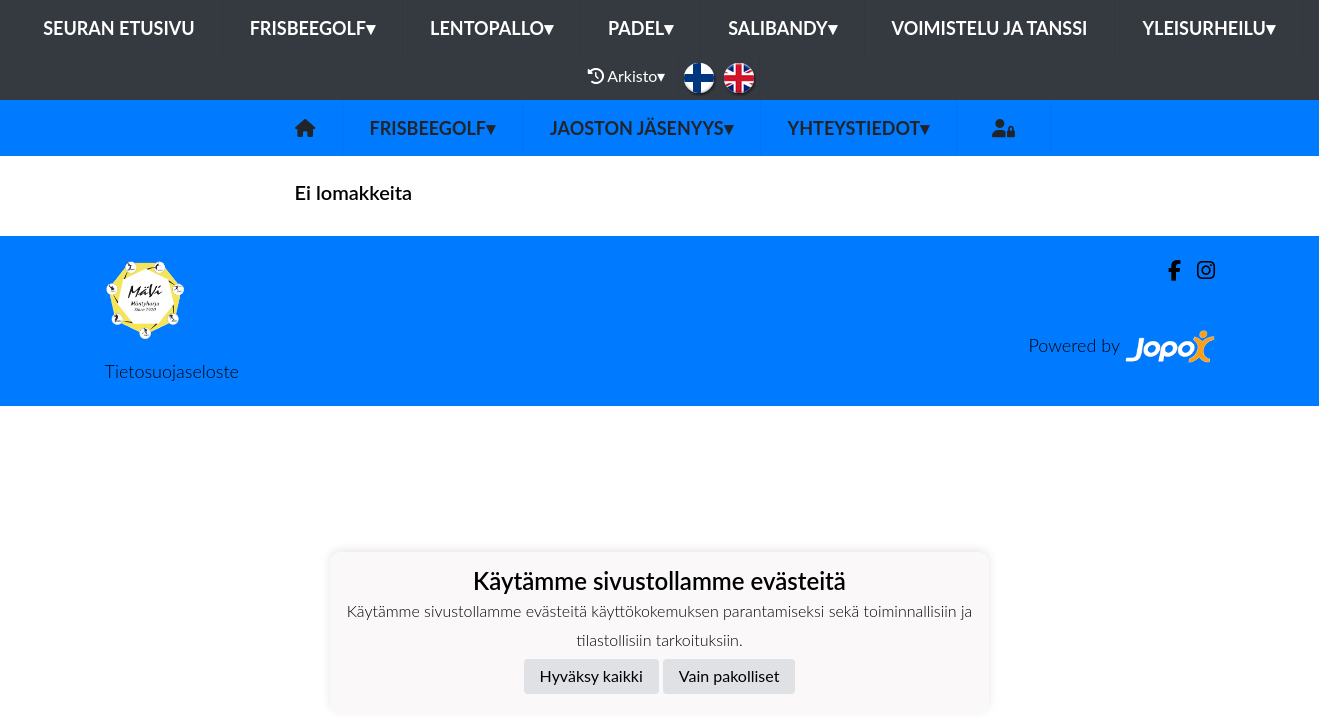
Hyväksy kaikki (591, 675)
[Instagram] (1198, 270)
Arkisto (627, 76)
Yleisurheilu (1208, 28)
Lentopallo (491, 28)
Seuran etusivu (119, 28)
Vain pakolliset (729, 675)
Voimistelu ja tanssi (990, 28)
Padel (640, 28)
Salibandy (782, 28)
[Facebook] (1166, 270)
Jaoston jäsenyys (641, 128)
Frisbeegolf (312, 28)
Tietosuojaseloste (172, 371)
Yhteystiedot (859, 128)
